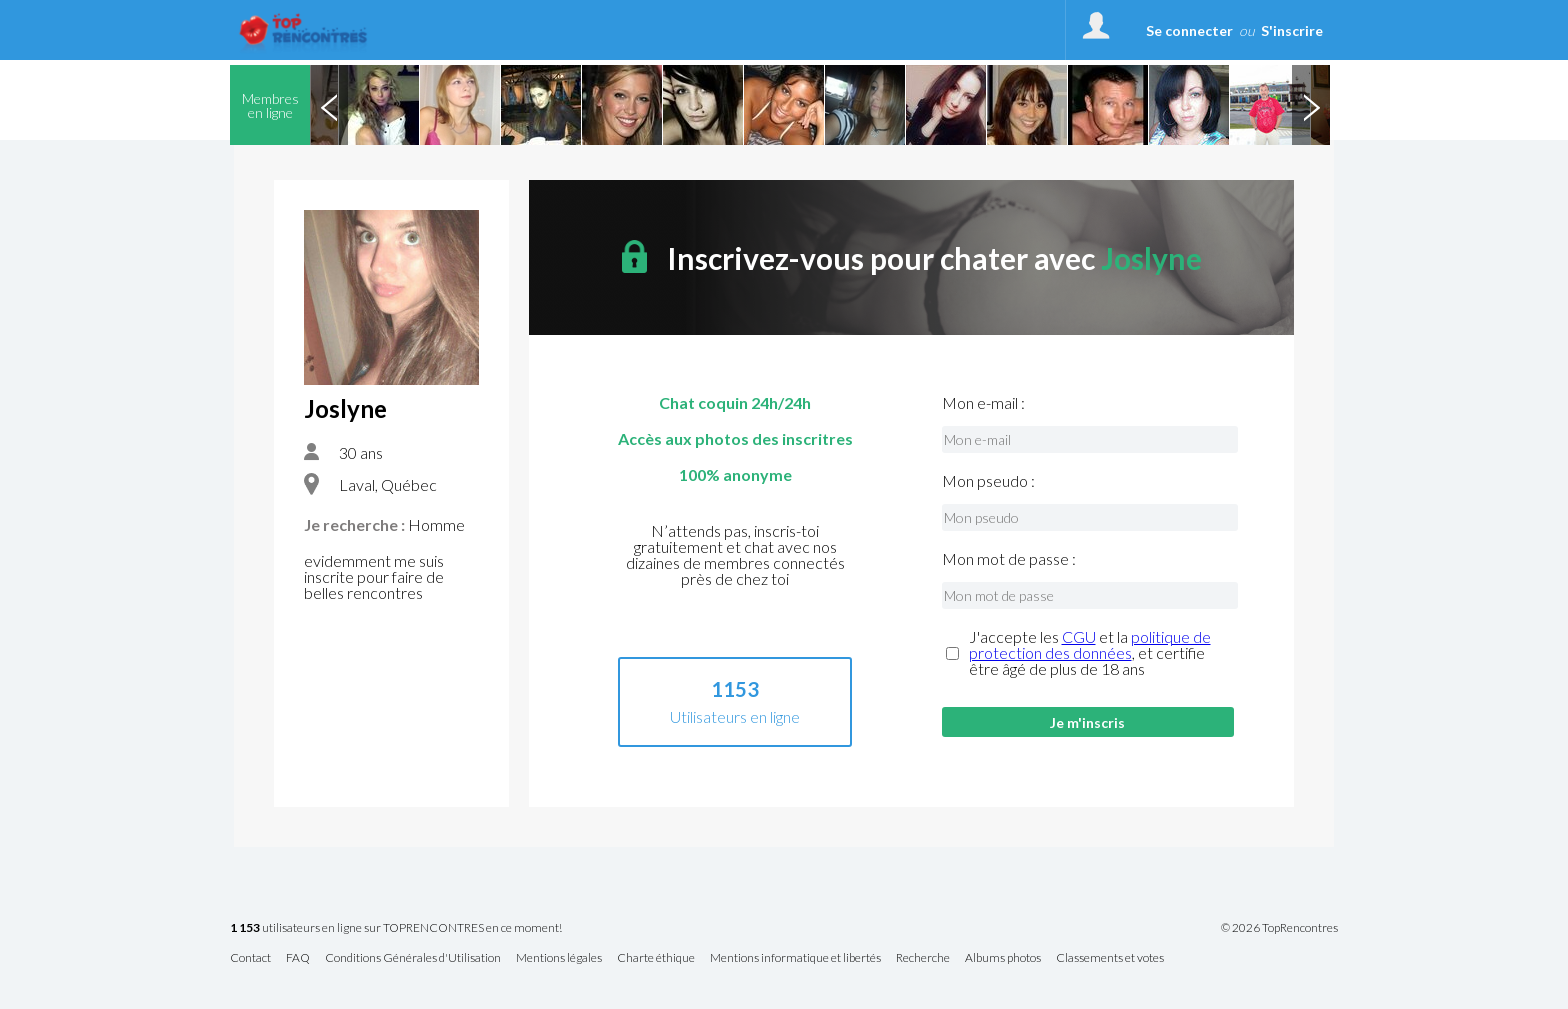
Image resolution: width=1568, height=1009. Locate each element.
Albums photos (1003, 958)
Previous (329, 105)
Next (1311, 105)
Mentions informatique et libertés (795, 958)
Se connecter (1189, 30)
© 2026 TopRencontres (1279, 928)
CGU (1079, 636)
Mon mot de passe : (1009, 559)
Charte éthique (656, 958)
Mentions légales (559, 958)
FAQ (298, 958)
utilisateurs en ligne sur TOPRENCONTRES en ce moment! (396, 928)
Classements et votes (1110, 958)
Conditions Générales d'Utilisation (413, 958)
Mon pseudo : (988, 481)
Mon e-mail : (983, 403)
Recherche (923, 958)
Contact (250, 958)
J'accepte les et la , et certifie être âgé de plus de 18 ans (1090, 653)
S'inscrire (1292, 30)
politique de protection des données (1090, 644)
